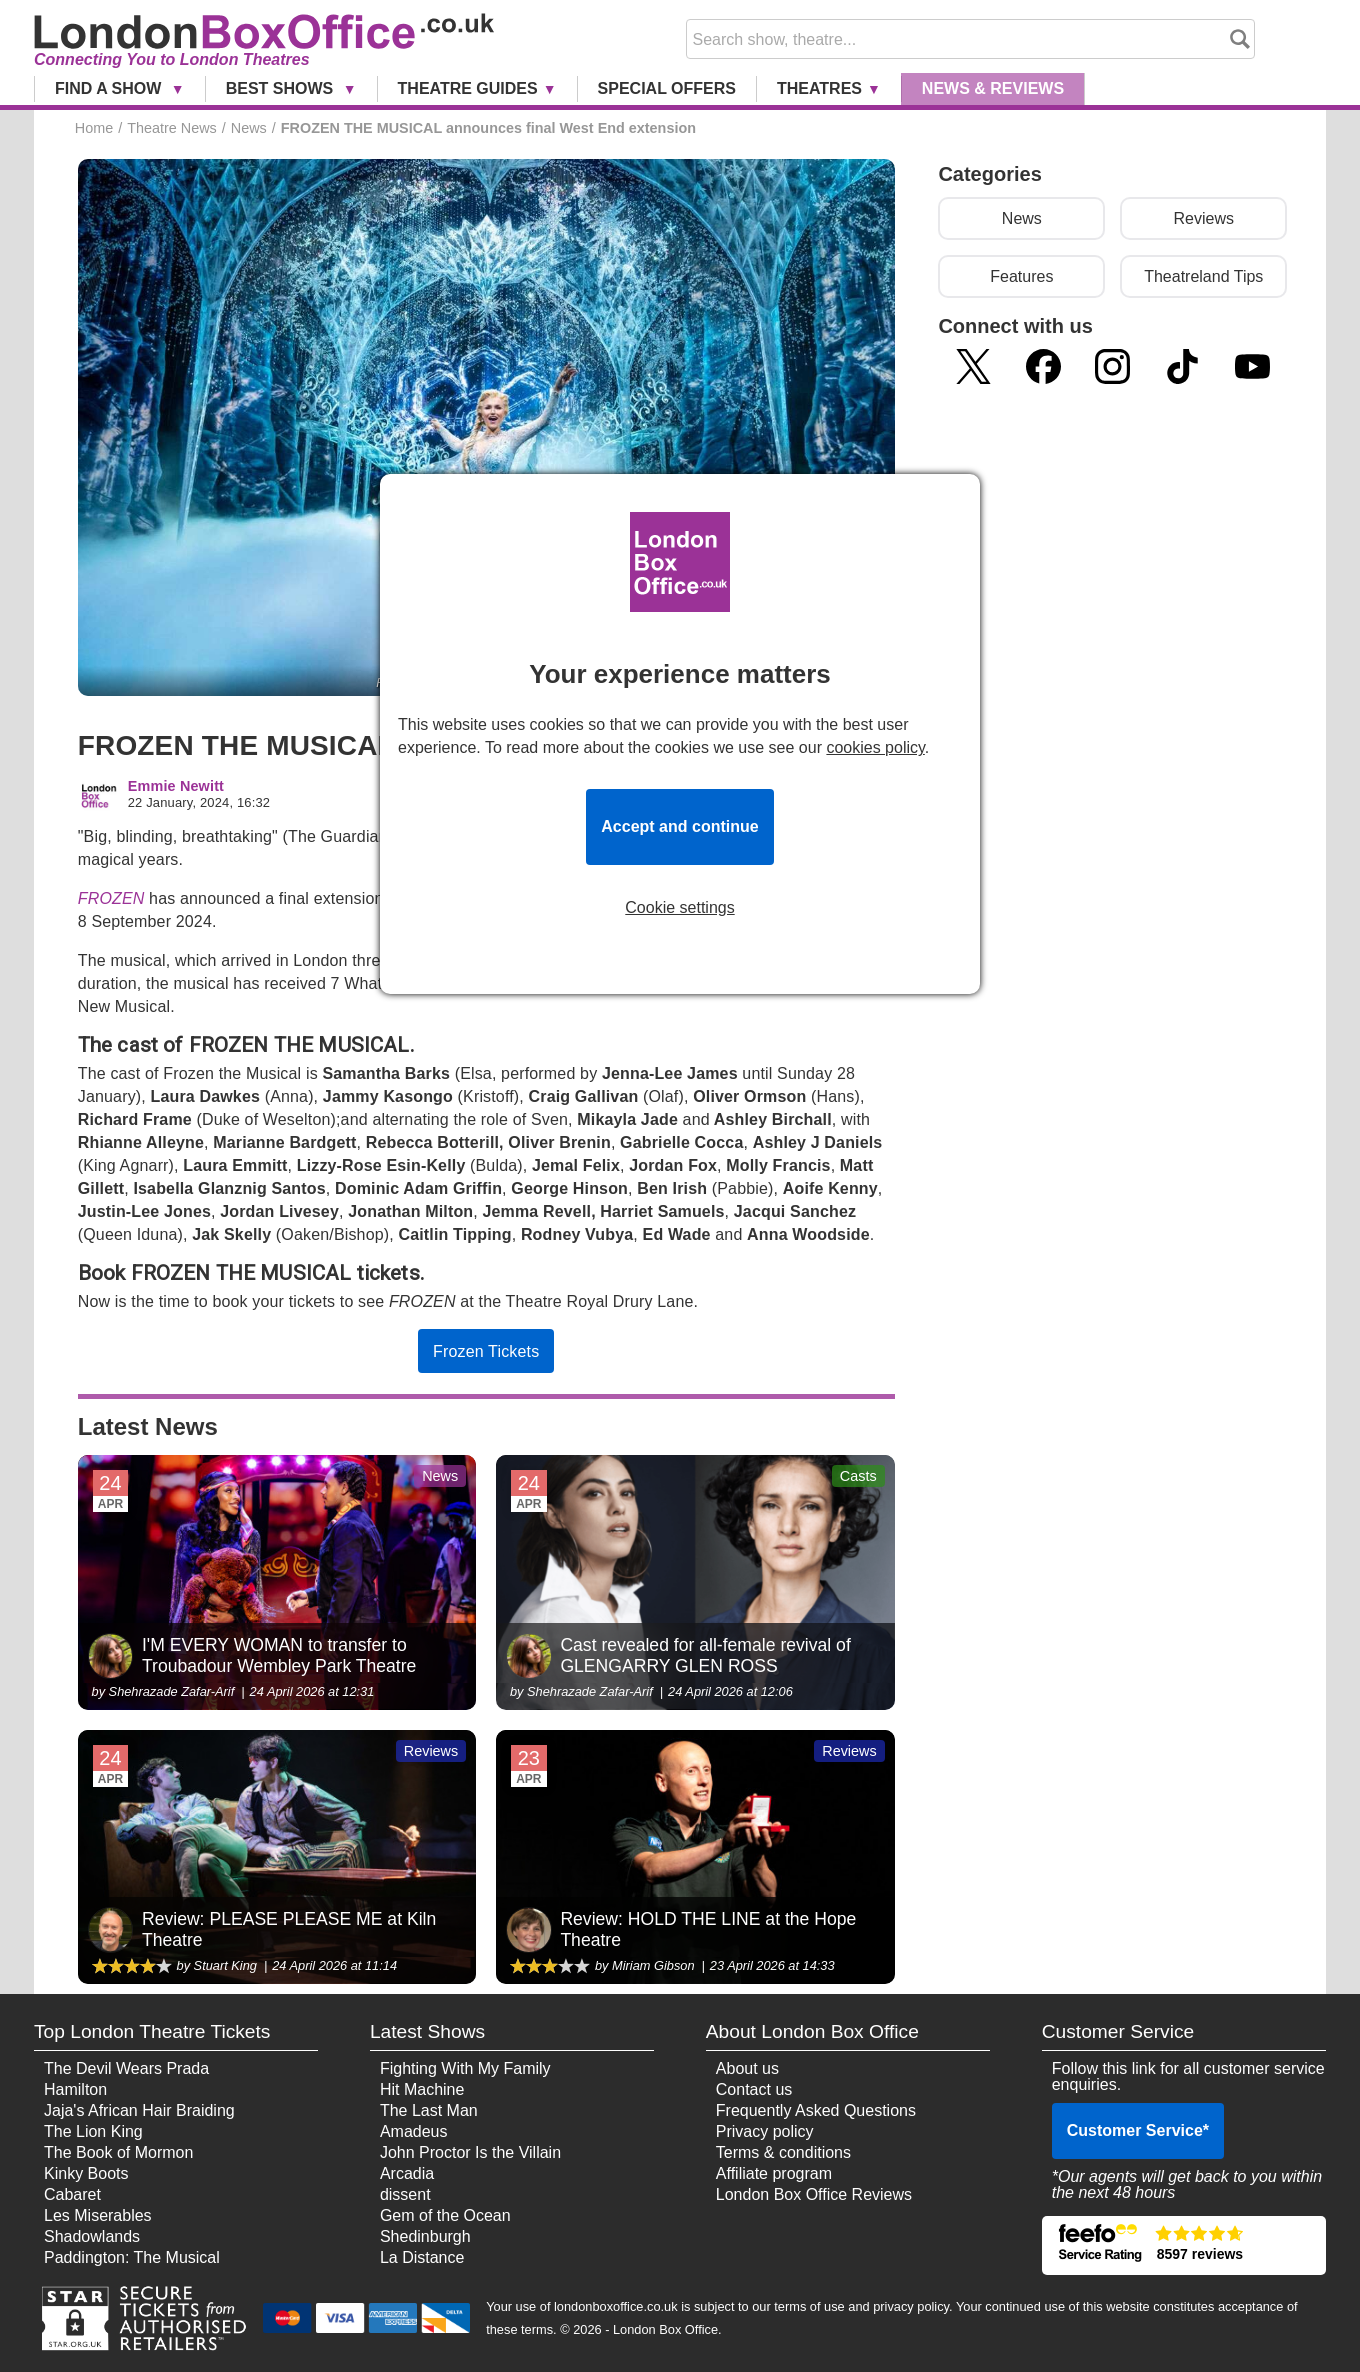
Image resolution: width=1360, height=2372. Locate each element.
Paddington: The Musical (132, 2257)
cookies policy (875, 747)
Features (1021, 276)
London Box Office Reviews (814, 2194)
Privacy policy (765, 2131)
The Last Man (429, 2110)
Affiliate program (774, 2173)
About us (747, 2068)
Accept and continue (679, 826)
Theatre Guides (468, 88)
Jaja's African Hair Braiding (139, 2110)
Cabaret (72, 2194)
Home (94, 128)
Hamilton (75, 2089)
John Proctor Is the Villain (470, 2152)
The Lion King (93, 2131)
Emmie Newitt (176, 786)
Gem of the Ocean (445, 2215)
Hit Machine (422, 2089)
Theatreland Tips (1203, 276)
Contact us (754, 2089)
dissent (405, 2194)
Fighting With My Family (465, 2068)
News (993, 88)
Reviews (1204, 218)
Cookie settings (679, 908)
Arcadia (407, 2173)
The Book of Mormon (118, 2152)
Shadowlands (92, 2236)
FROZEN (111, 898)
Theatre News (172, 128)
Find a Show (110, 88)
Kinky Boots (86, 2173)
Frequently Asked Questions (816, 2110)
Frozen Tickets (486, 1351)
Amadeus (414, 2131)
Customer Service (1138, 2130)
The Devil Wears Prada (126, 2068)
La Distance (422, 2257)
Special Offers (667, 88)
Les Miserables (98, 2215)
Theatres (819, 88)
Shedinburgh (425, 2236)
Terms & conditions (783, 2152)
